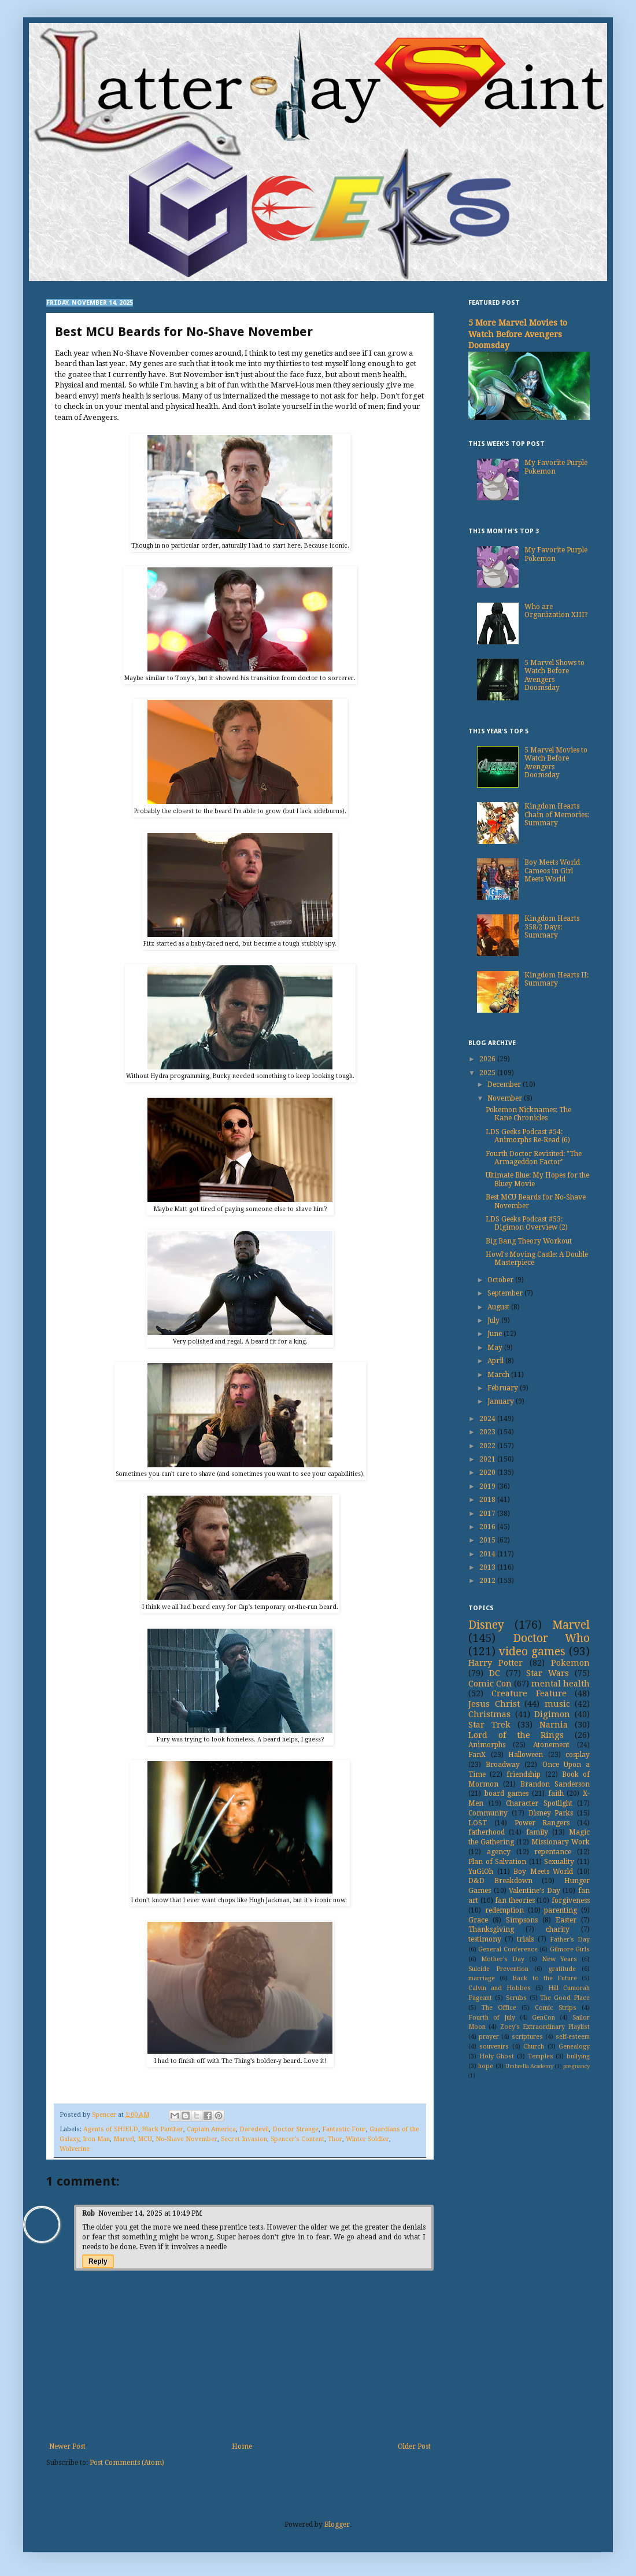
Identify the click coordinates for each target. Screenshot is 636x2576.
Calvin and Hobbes (499, 1988)
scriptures (527, 2036)
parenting (560, 1910)
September (505, 1293)
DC (494, 1673)
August (499, 1307)
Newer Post (67, 2446)
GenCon (543, 2017)
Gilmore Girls (570, 1949)
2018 (488, 1500)
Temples (540, 2056)
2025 (488, 1073)
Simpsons (522, 1920)
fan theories (515, 1900)
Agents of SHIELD (110, 2129)
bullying (578, 2056)
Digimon (552, 1714)
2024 (488, 1419)
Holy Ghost (497, 2056)
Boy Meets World (543, 1872)
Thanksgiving (491, 1929)
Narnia (553, 1724)
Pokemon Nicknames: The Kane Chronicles (528, 1114)
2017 (488, 1514)
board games (507, 1793)
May (495, 1348)
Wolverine (75, 2149)
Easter (566, 1920)
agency (499, 1852)
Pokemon (570, 1662)
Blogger (337, 2524)
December (505, 1084)
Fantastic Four (344, 2129)
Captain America (211, 2129)
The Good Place (565, 1998)
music (557, 1703)
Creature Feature (528, 1693)
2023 (488, 1432)
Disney (486, 1625)
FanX (477, 1755)
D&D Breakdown (500, 1881)
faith (556, 1793)
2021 (488, 1459)
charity (558, 1929)
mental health (560, 1683)
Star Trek (489, 1724)
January (501, 1401)
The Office (499, 2008)
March (499, 1375)
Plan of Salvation (497, 1862)
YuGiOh (480, 1872)
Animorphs (486, 1745)
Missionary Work (560, 1842)
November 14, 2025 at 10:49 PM (150, 2213)
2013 (488, 1567)
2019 (488, 1486)
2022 (488, 1446)
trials (525, 1939)
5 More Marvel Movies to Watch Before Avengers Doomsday (517, 334)
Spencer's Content (297, 2139)
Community (488, 1813)
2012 (488, 1581)
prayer (489, 2036)
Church (533, 2046)
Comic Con (490, 1683)
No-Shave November (186, 2139)
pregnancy (576, 2066)
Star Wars (547, 1673)
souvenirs (494, 2046)
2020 (488, 1472)
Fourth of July (491, 2017)
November (505, 1098)
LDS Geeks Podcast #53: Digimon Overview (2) (527, 1223)
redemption (504, 1910)
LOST (477, 1823)
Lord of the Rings (516, 1735)
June (495, 1334)
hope (485, 2066)
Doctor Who (551, 1638)
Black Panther (162, 2129)
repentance (552, 1852)
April (496, 1361)
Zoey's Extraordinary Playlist (545, 2027)
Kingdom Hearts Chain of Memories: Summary (556, 814)
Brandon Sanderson (555, 1784)
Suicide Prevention (498, 1969)
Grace (478, 1920)
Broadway (503, 1765)
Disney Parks (551, 1813)
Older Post (414, 2446)
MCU (145, 2139)
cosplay (577, 1755)
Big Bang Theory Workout (529, 1241)
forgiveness (571, 1900)
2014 (488, 1554)
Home (242, 2446)
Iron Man (96, 2139)
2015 (488, 1540)
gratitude (562, 1969)
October (501, 1280)
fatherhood (486, 1832)
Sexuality (559, 1862)
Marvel (123, 2139)
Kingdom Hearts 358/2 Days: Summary (551, 926)
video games (532, 1651)
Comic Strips (555, 2008)
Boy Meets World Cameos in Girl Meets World (552, 870)
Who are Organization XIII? (556, 611)
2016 (488, 1527)
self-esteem (573, 2036)
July (494, 1320)
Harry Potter (495, 1662)
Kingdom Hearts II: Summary (556, 979)
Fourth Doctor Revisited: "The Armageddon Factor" (534, 1158)
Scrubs (516, 1998)
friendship (523, 1774)
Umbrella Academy (529, 2066)
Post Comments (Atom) (127, 2463)
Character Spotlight (539, 1803)
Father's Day (570, 1939)
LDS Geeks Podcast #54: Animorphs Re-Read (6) (528, 1136)
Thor (335, 2139)
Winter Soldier (367, 2139)
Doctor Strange (295, 2129)
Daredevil (254, 2129)
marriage (481, 1978)
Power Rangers (542, 1823)
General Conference (507, 1949)
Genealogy (574, 2046)
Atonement (551, 1745)
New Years (559, 1959)
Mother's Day (502, 1959)
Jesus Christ (494, 1703)
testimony (484, 1939)
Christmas (489, 1714)
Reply (98, 2261)
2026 (488, 1059)
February (503, 1388)
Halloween (525, 1755)
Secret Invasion (244, 2139)
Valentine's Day (534, 1891)
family (537, 1832)
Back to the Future (544, 1978)
